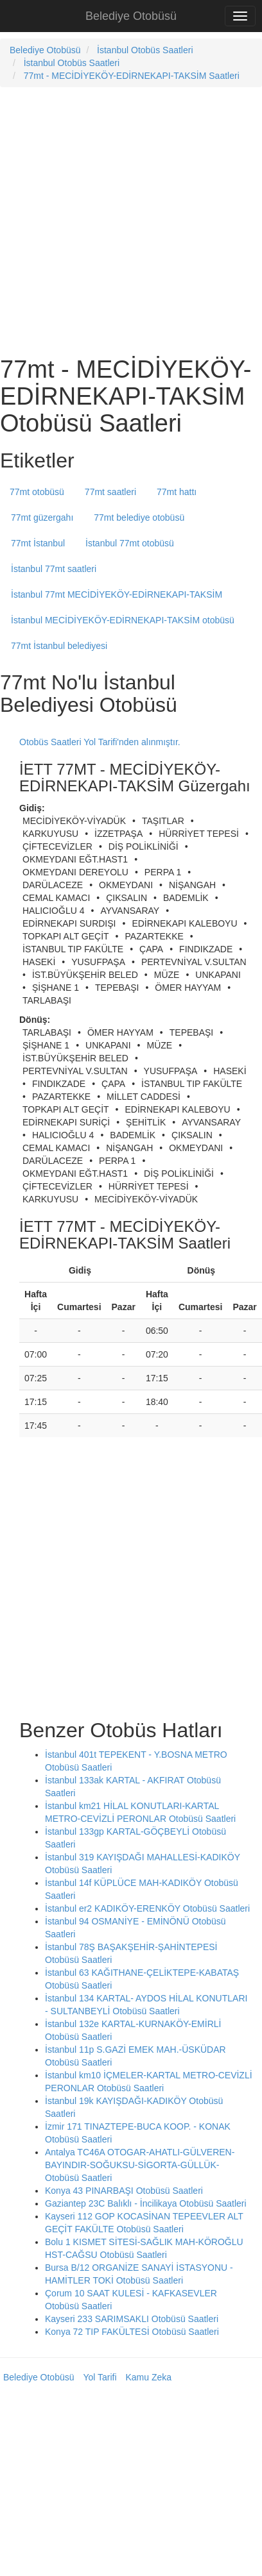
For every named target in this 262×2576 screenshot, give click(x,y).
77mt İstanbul (38, 543)
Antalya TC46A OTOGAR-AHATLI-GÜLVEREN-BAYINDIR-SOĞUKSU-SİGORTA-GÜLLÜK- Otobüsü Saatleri (139, 2165)
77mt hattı (177, 492)
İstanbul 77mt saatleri (53, 569)
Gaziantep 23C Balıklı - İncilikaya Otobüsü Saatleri (146, 2203)
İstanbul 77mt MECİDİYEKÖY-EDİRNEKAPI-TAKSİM (116, 594)
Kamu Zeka (148, 2377)
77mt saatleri (110, 492)
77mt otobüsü (37, 492)
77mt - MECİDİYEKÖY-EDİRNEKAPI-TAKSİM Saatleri (132, 76)
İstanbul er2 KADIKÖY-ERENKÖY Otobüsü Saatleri (147, 1908)
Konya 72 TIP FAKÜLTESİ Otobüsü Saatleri (132, 2332)
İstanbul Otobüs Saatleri (145, 50)
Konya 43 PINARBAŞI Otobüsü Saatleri (124, 2190)
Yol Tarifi (99, 2377)
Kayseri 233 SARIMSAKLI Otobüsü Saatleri (131, 2319)
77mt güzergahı (42, 517)
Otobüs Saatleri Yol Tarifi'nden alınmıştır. (99, 742)
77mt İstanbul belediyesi (59, 646)
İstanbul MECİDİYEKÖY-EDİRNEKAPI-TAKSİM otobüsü (122, 620)
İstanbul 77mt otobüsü (129, 543)
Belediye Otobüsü (131, 16)
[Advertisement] (120, 220)
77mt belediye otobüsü (139, 517)
